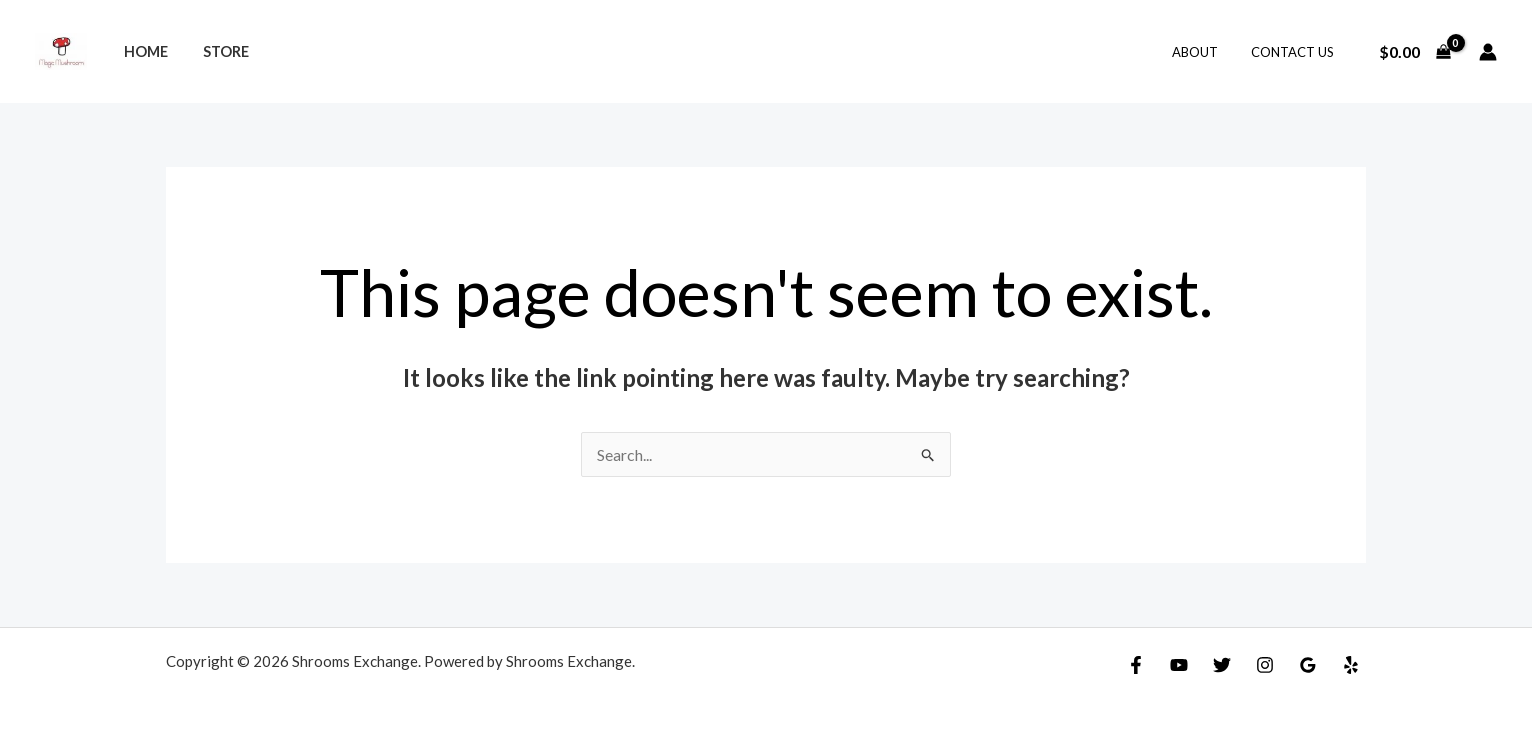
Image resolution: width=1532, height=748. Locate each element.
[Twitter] (1222, 665)
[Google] (1308, 665)
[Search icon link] (765, 52)
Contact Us (1295, 52)
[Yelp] (1351, 665)
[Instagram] (1265, 665)
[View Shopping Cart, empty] (1414, 52)
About (1205, 52)
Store (217, 51)
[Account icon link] (1488, 52)
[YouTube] (1179, 665)
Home (143, 51)
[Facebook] (1136, 665)
